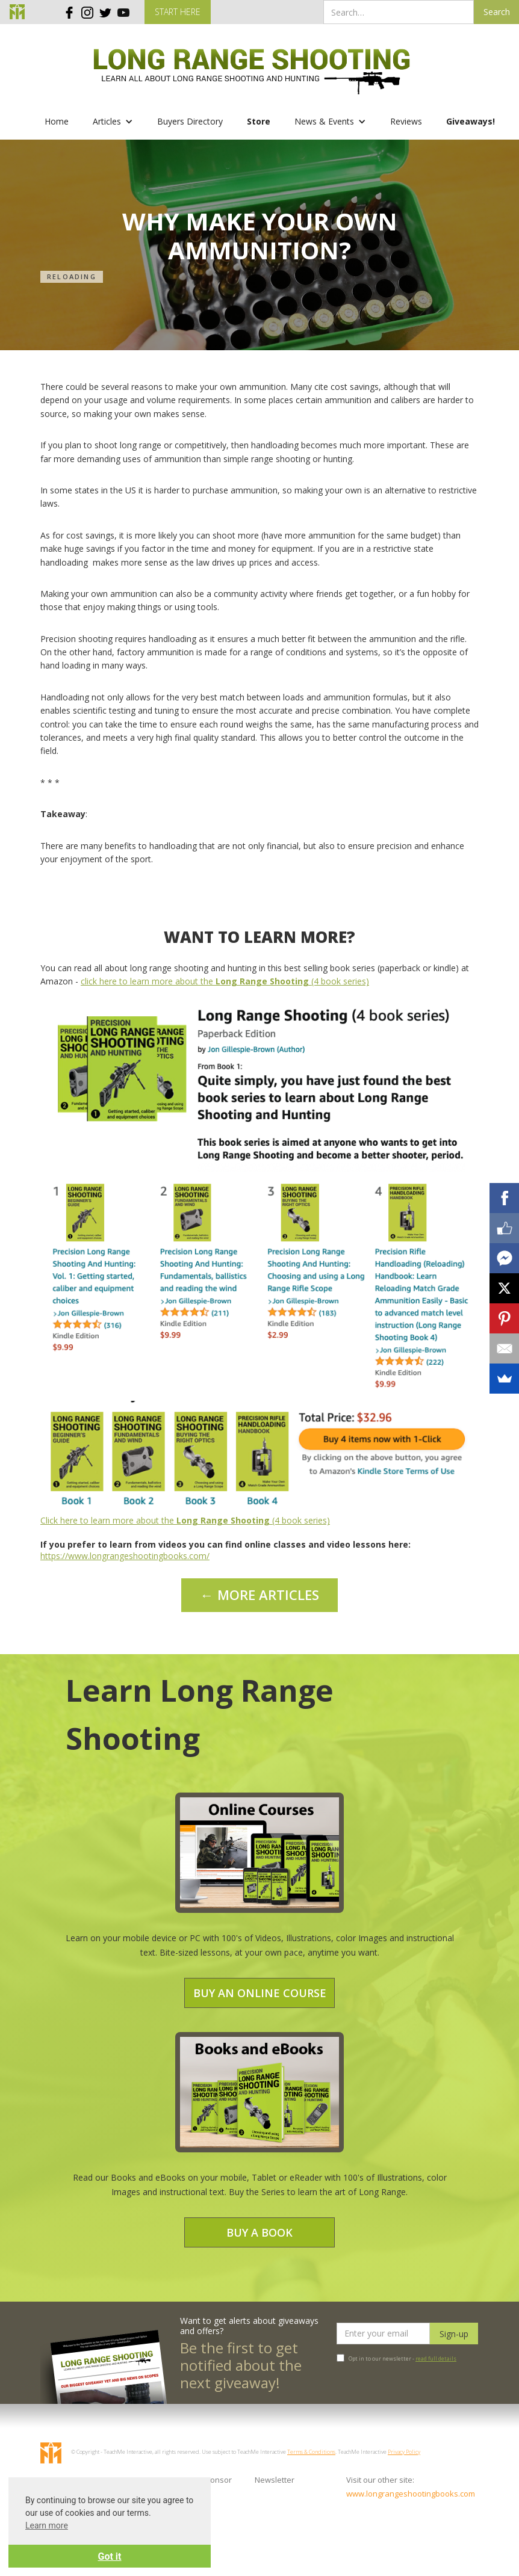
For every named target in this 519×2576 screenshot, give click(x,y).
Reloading (71, 276)
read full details (435, 2358)
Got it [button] (110, 2556)
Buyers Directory (190, 121)
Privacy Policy (404, 2452)
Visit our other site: (380, 2479)
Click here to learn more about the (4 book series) (185, 1520)
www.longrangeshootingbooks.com (386, 2493)
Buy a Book (259, 2232)
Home (57, 121)
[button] (113, 121)
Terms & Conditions (311, 2452)
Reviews (406, 121)
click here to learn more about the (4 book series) (225, 981)
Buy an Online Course (259, 1993)
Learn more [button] (46, 2525)
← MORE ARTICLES (259, 1595)
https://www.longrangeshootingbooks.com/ (125, 1555)
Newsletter (274, 2479)
